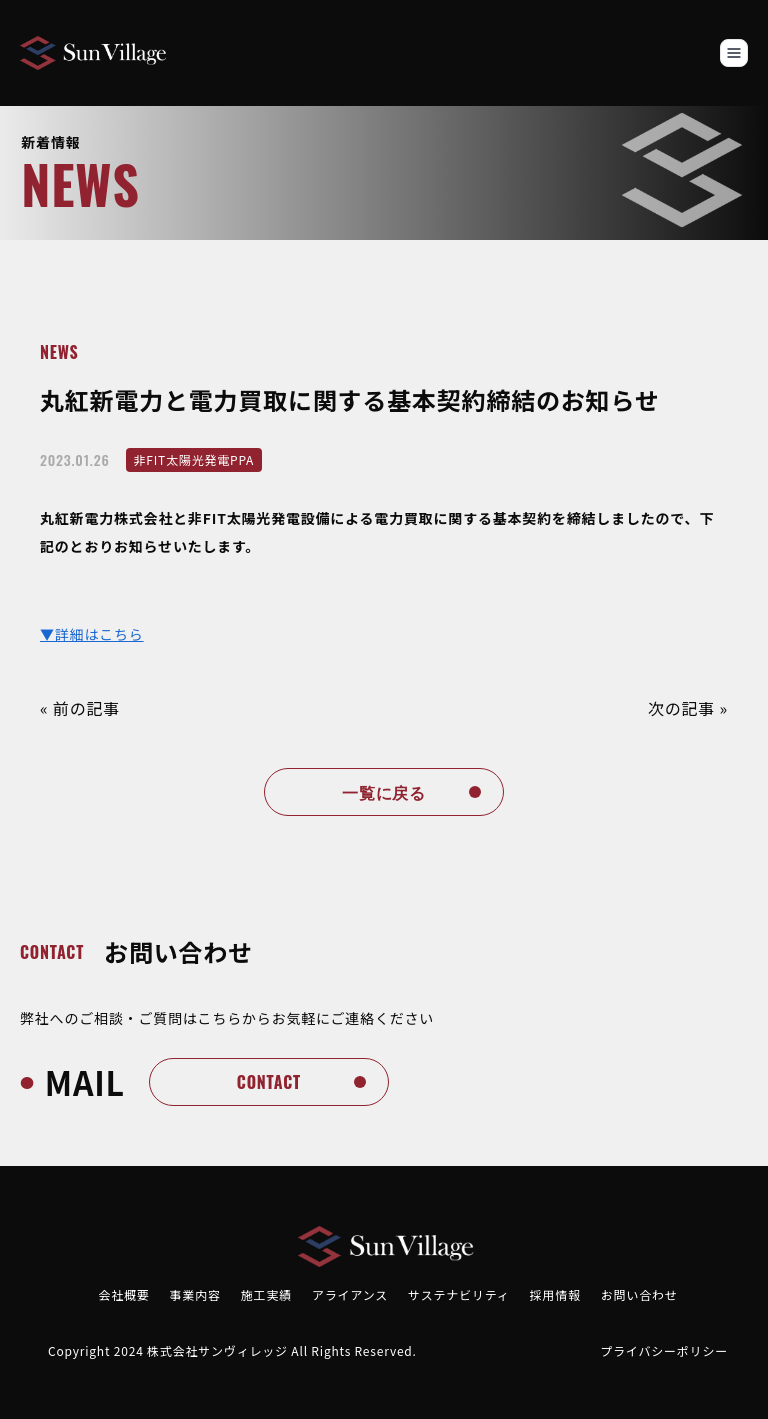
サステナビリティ (458, 1294)
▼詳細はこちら (92, 634)
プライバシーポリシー (664, 1350)
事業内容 (195, 1294)
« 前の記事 (80, 708)
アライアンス (350, 1294)
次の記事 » (688, 708)
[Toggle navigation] (734, 53)
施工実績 (266, 1294)
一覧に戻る (384, 792)
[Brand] (95, 53)
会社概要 (123, 1294)
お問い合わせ (639, 1294)
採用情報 (555, 1294)
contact (269, 1082)
